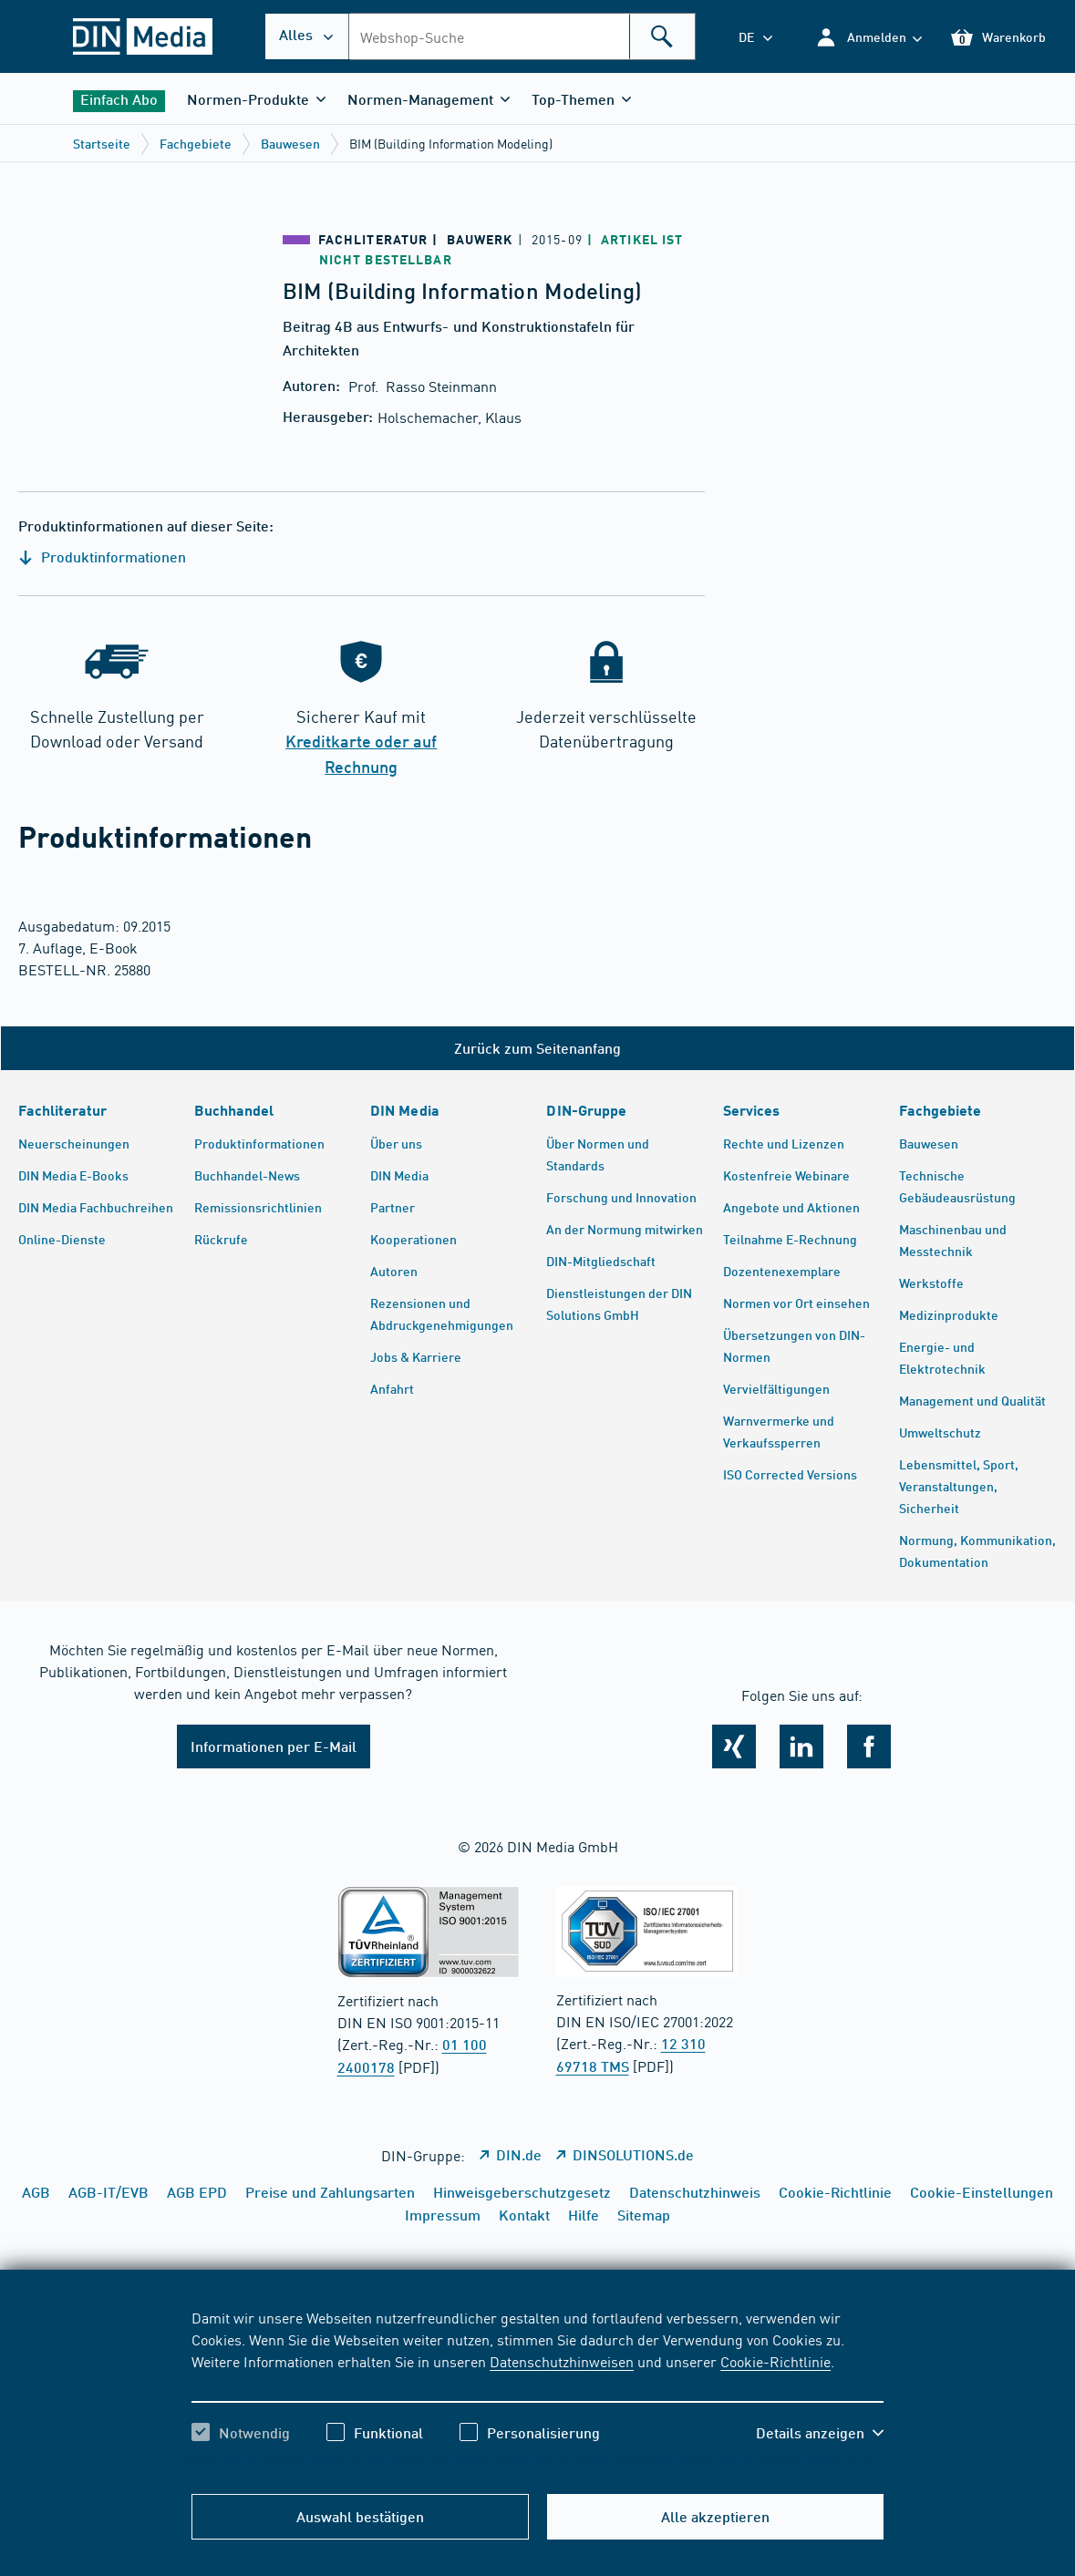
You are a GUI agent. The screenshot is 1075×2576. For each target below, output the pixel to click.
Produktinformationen (102, 556)
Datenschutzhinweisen (562, 2361)
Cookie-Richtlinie (775, 2361)
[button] (868, 37)
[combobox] (522, 36)
